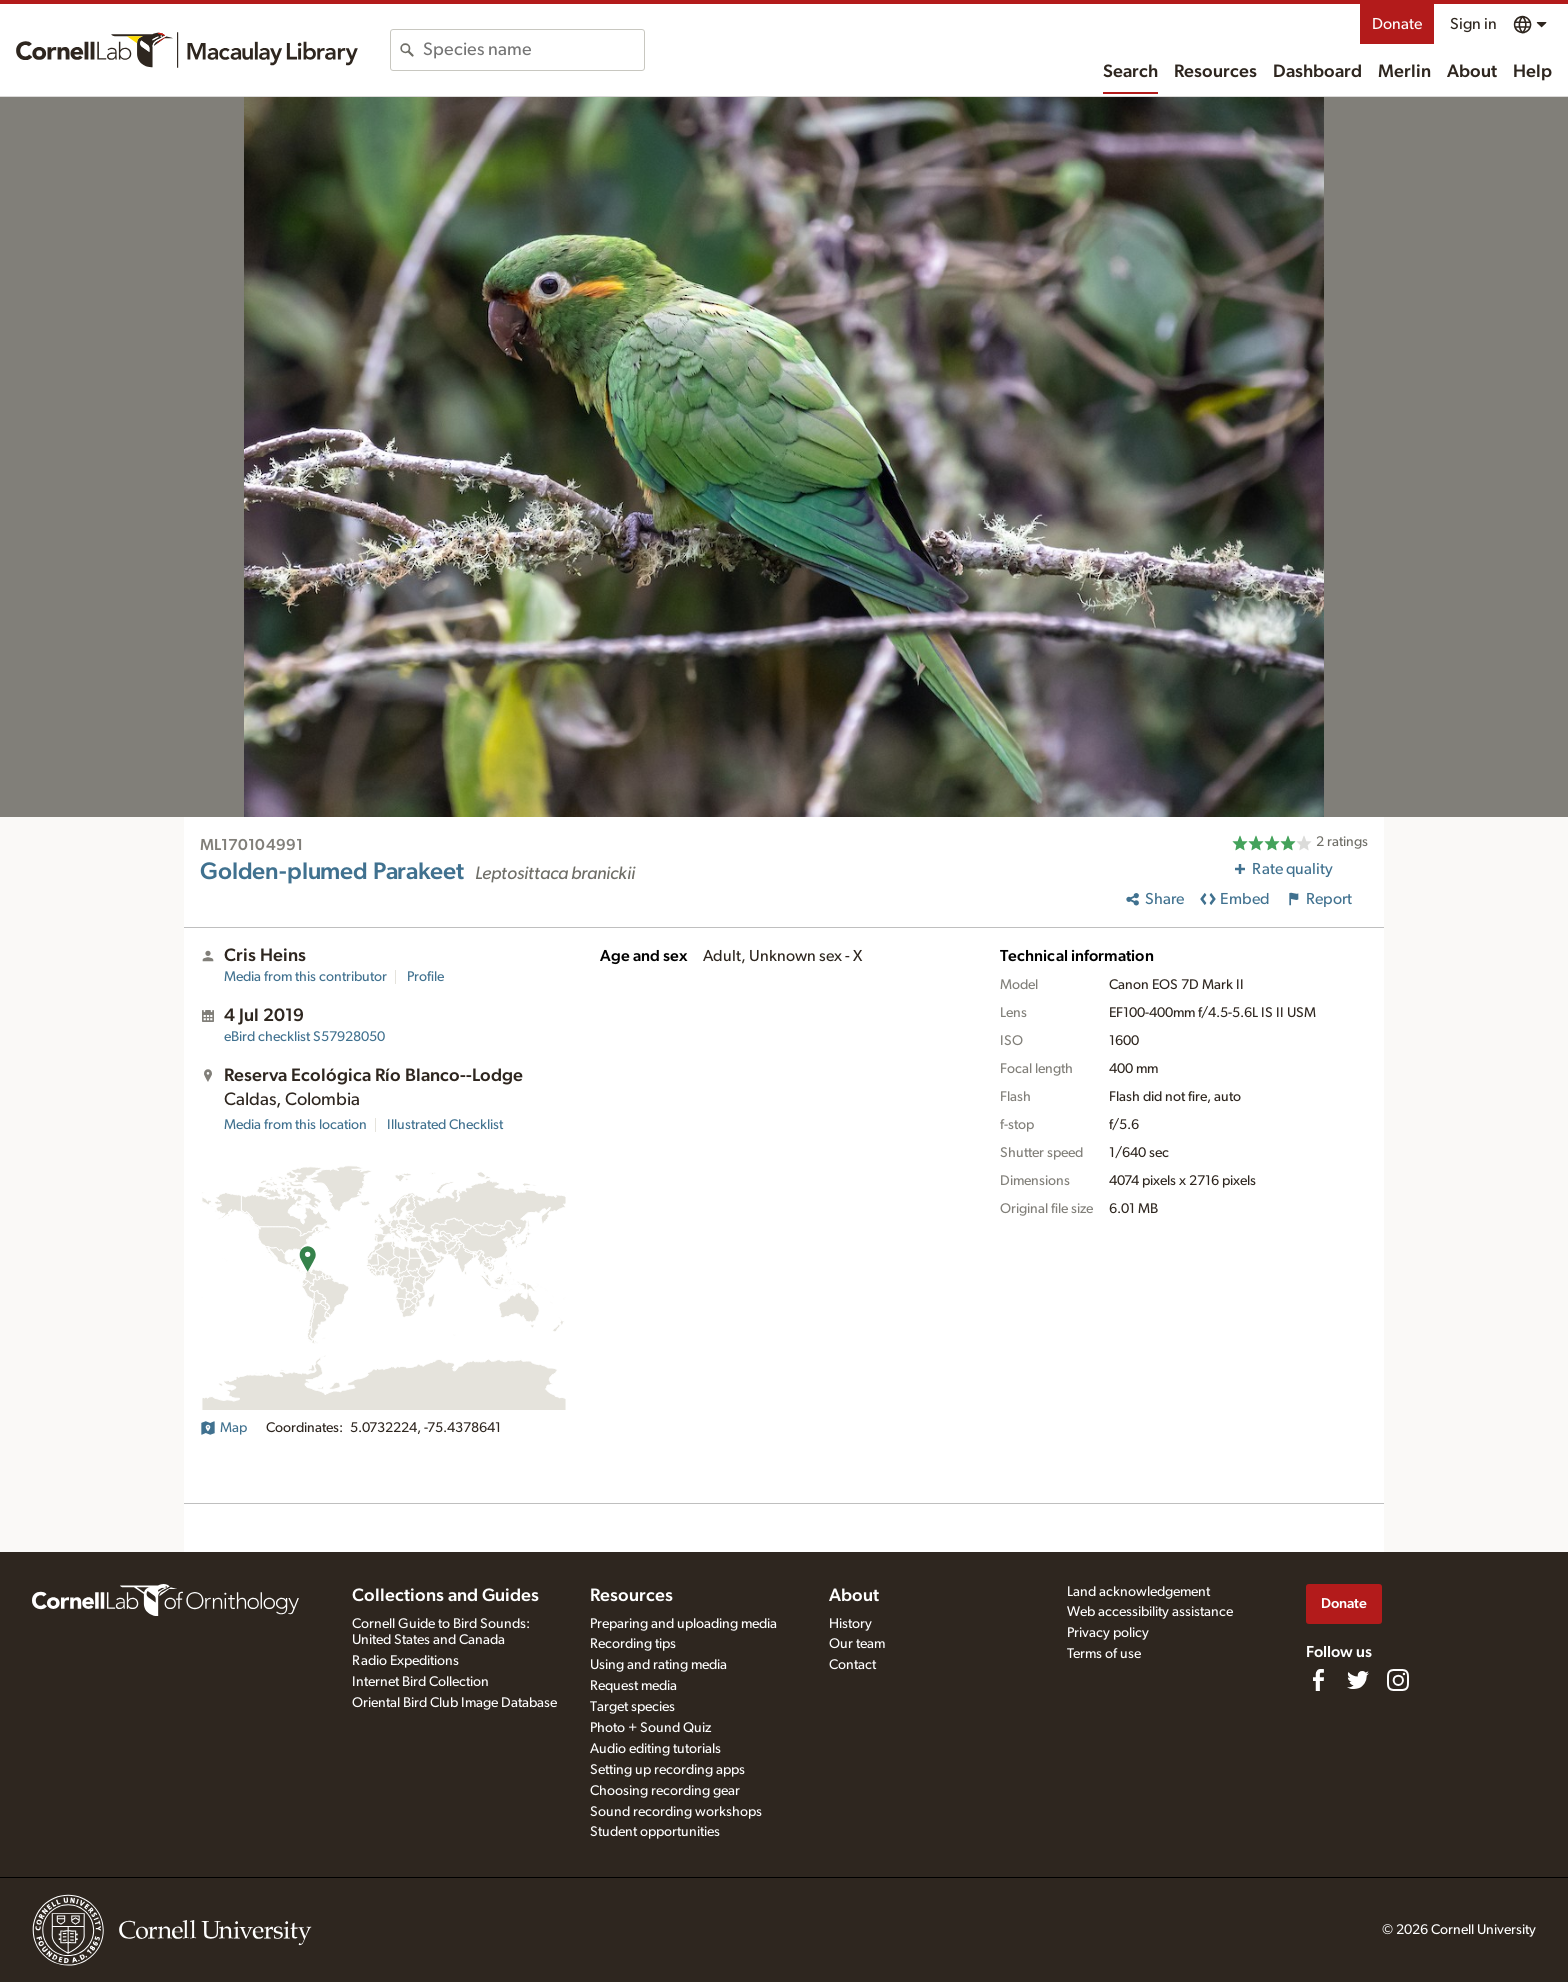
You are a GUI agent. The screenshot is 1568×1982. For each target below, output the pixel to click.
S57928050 (304, 1037)
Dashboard (1317, 72)
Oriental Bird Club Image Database (454, 1703)
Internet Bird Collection (420, 1682)
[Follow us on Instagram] (1398, 1680)
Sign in (1473, 24)
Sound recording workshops (676, 1812)
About (1472, 72)
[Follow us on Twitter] (1358, 1680)
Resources (1215, 72)
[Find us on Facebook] (1318, 1680)
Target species (632, 1707)
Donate (1397, 24)
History (850, 1624)
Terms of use (1104, 1654)
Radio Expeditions (405, 1661)
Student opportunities (655, 1832)
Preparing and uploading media (683, 1624)
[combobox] (533, 50)
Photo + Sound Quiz (650, 1728)
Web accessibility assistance (1150, 1612)
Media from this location (295, 1125)
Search (1130, 72)
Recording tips (633, 1644)
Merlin (1404, 72)
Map (223, 1428)
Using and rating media (658, 1665)
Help (1532, 72)
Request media (633, 1686)
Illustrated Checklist (445, 1125)
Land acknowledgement (1138, 1592)
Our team (857, 1644)
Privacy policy (1108, 1633)
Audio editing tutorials (655, 1749)
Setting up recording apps (667, 1770)
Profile (425, 977)
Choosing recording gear (665, 1791)
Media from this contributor (305, 977)
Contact (852, 1665)
